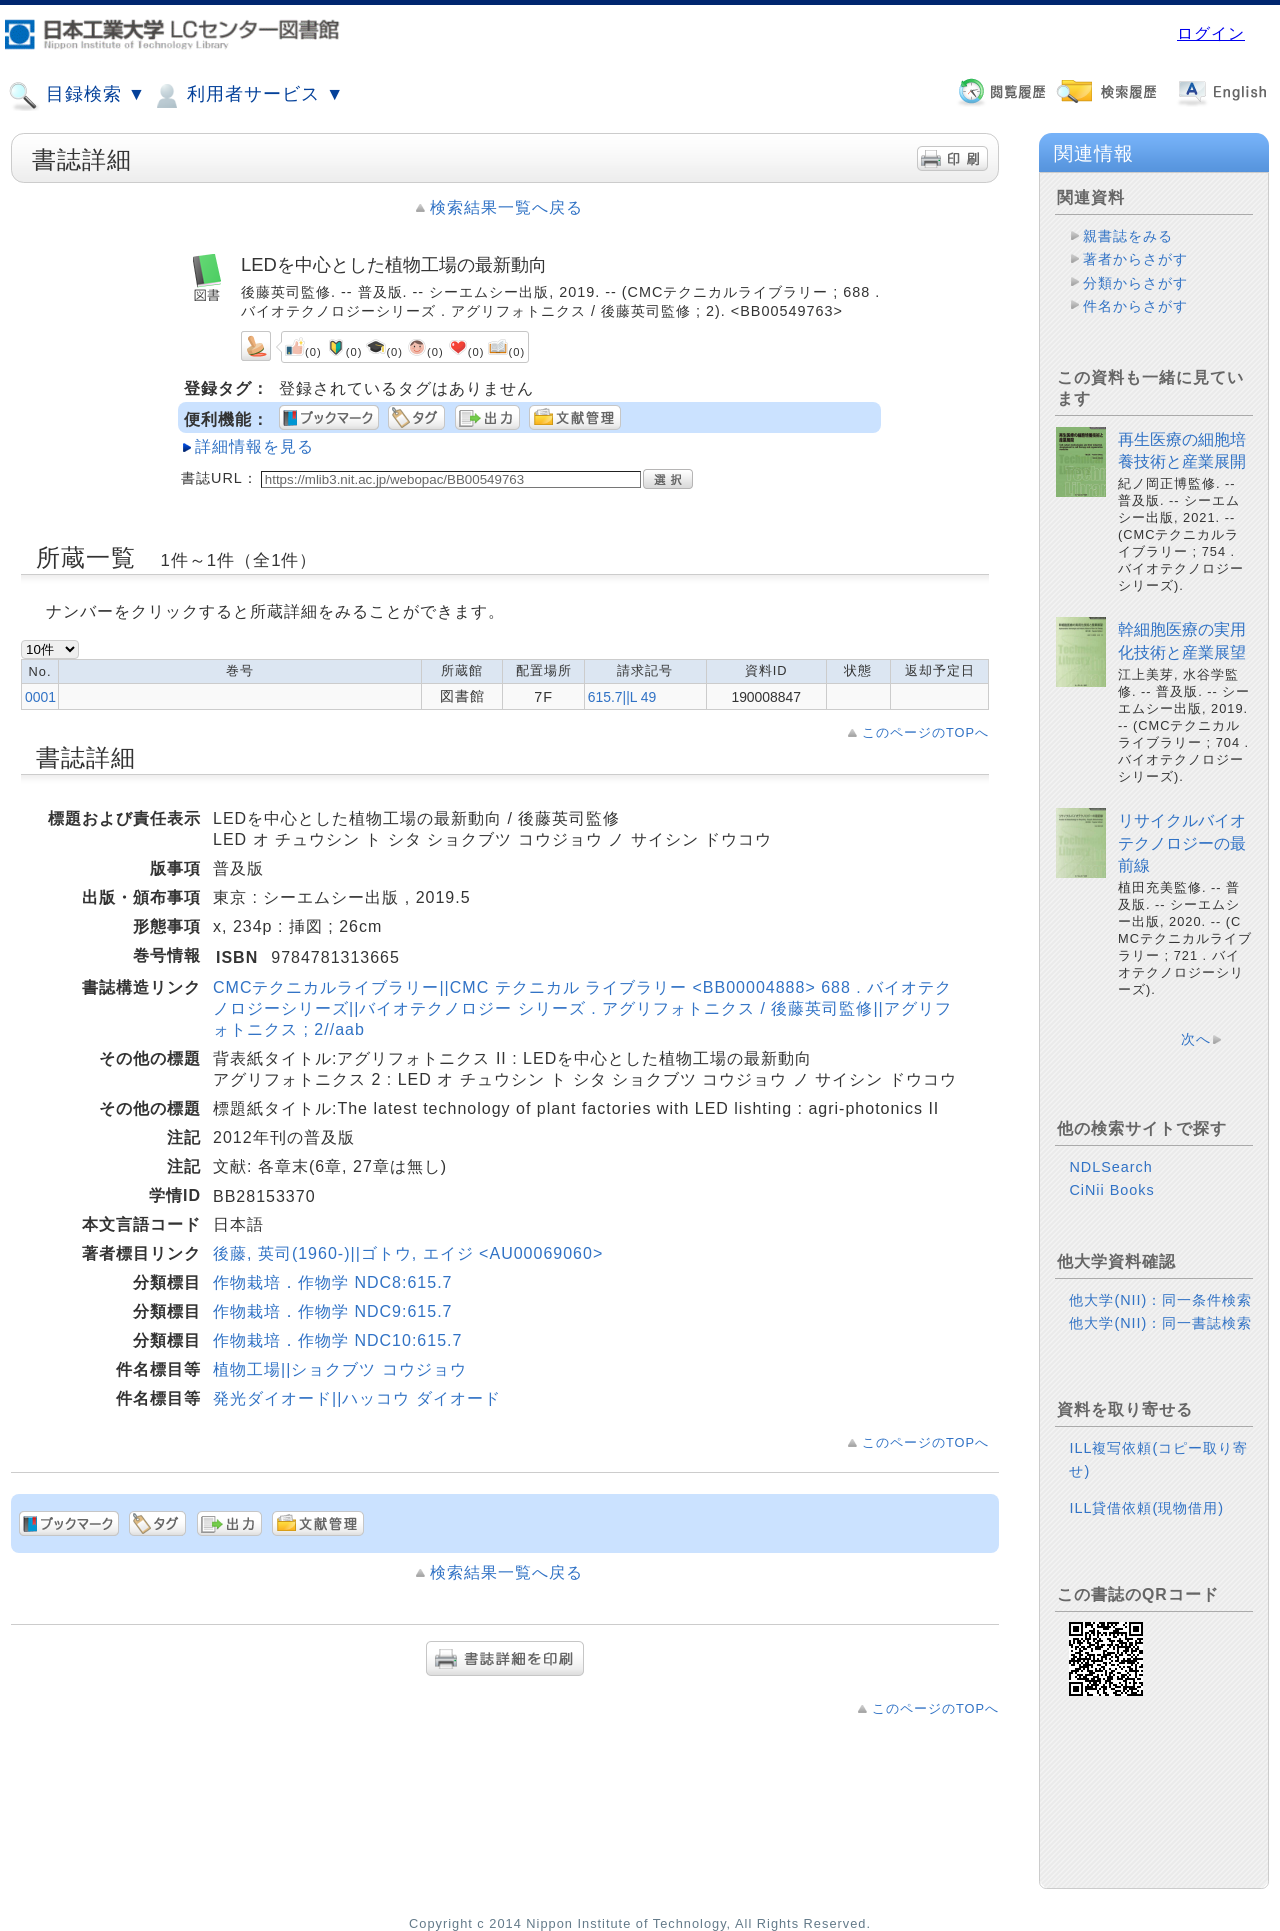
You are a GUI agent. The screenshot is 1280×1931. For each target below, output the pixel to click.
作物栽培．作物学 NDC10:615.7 (337, 1340)
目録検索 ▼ (77, 96)
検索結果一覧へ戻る (506, 207)
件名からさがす (1135, 306)
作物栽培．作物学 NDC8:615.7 (333, 1282)
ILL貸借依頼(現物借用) (1146, 1508)
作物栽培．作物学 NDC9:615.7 (333, 1311)
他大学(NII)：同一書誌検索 (1160, 1323)
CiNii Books (1111, 1190)
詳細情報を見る (254, 446)
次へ (1196, 1039)
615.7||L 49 (622, 697)
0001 (40, 697)
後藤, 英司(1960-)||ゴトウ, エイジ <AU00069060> (408, 1253)
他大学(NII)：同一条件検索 (1160, 1300)
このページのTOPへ (925, 732)
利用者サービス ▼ (247, 96)
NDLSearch (1110, 1167)
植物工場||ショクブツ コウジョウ (340, 1369)
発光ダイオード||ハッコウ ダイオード (357, 1398)
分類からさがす (1135, 283)
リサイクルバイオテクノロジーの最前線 (1182, 843)
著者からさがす (1135, 259)
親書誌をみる (1128, 236)
